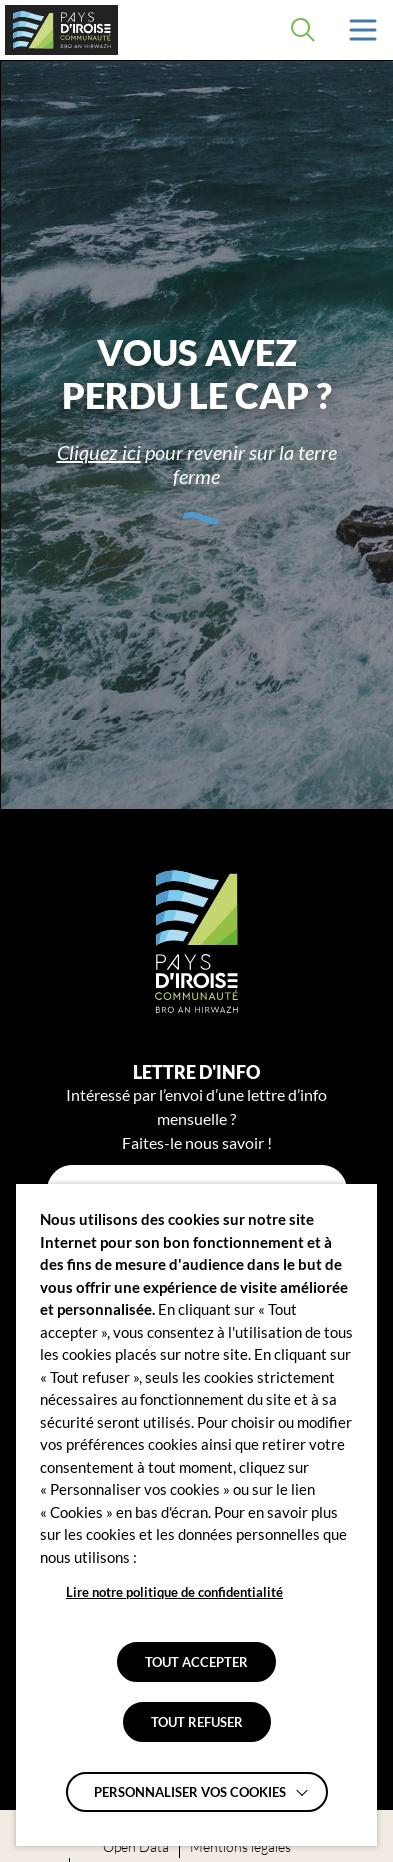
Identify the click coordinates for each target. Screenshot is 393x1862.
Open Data (136, 1846)
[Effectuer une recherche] (303, 30)
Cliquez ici (99, 452)
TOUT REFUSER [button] (197, 1722)
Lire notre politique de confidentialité (174, 1592)
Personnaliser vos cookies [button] (190, 1792)
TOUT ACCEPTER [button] (196, 1662)
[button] (363, 30)
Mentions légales (240, 1846)
